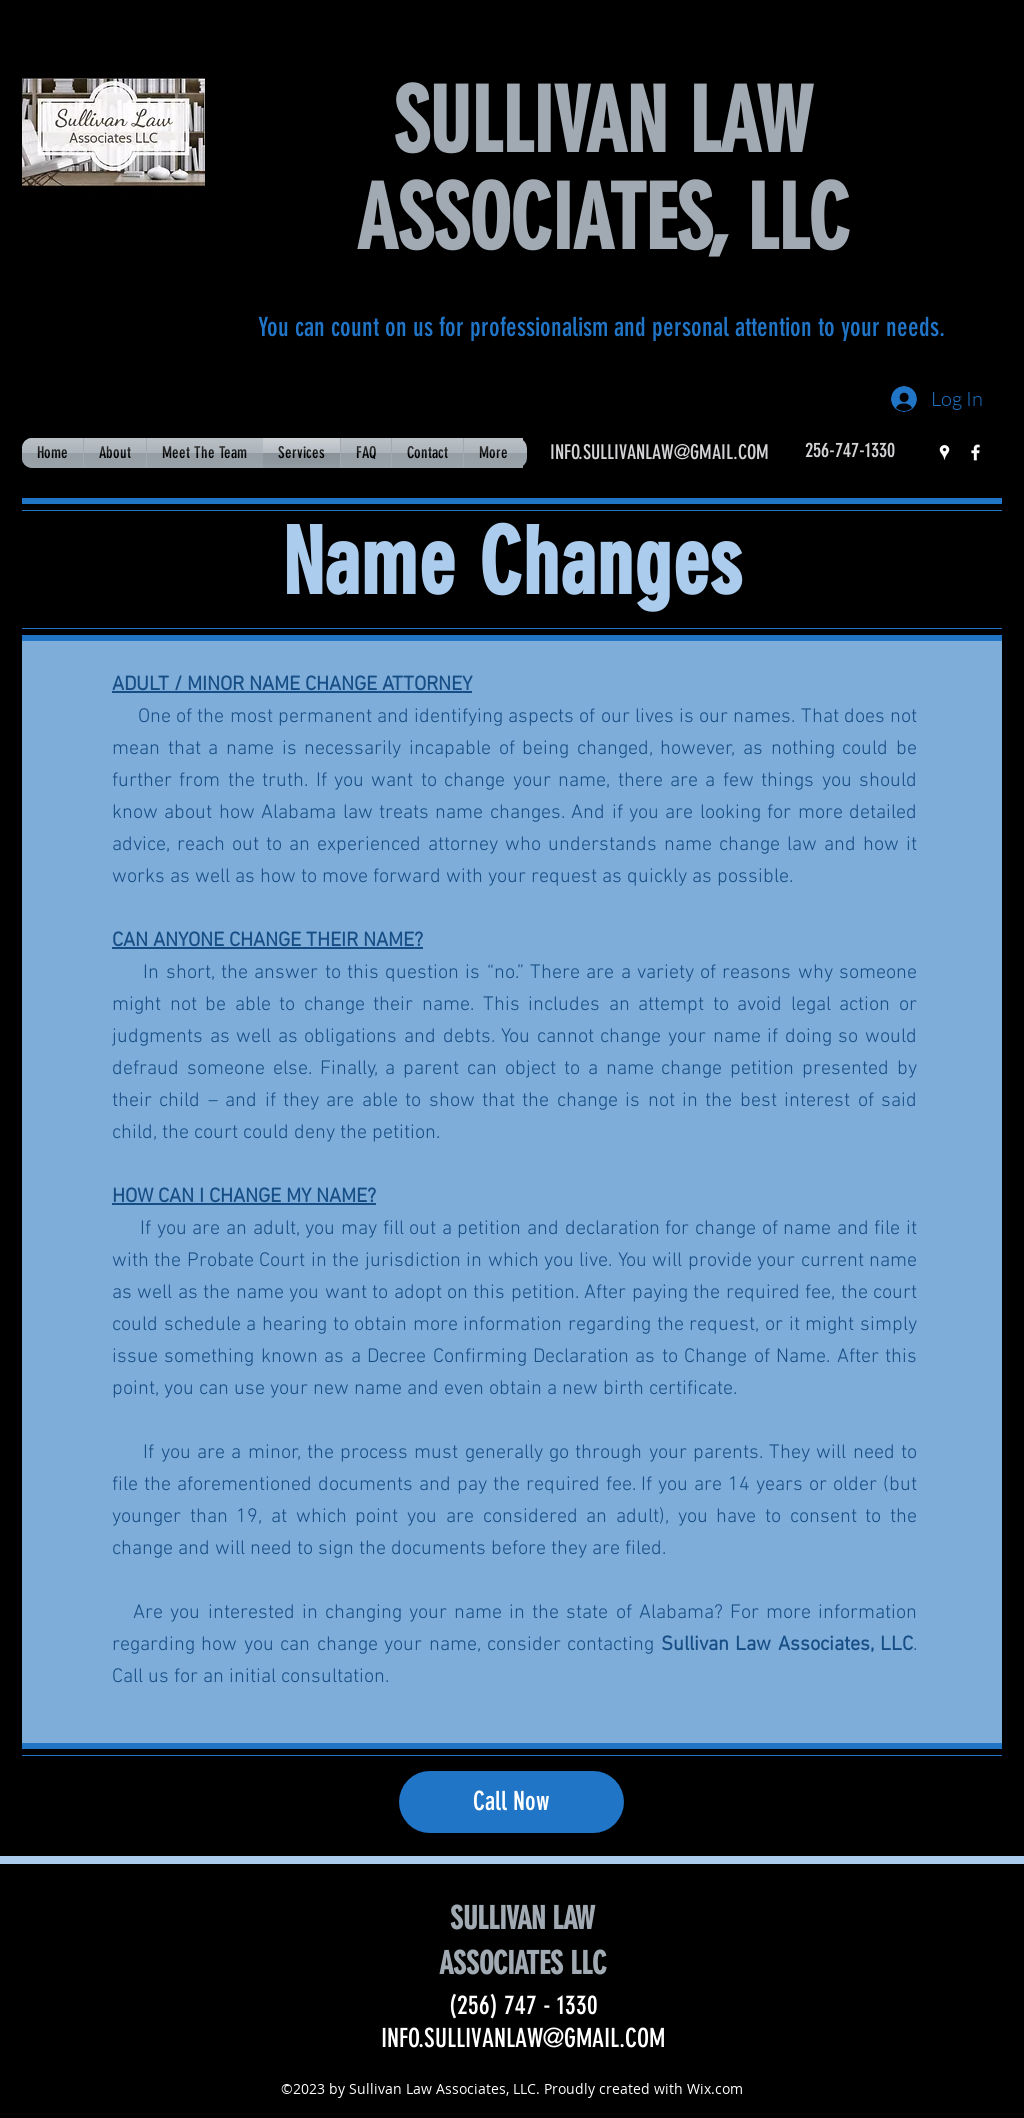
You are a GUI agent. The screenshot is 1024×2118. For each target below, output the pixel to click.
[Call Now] (511, 1802)
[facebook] (975, 452)
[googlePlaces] (944, 452)
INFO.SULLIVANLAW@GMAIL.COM (659, 452)
